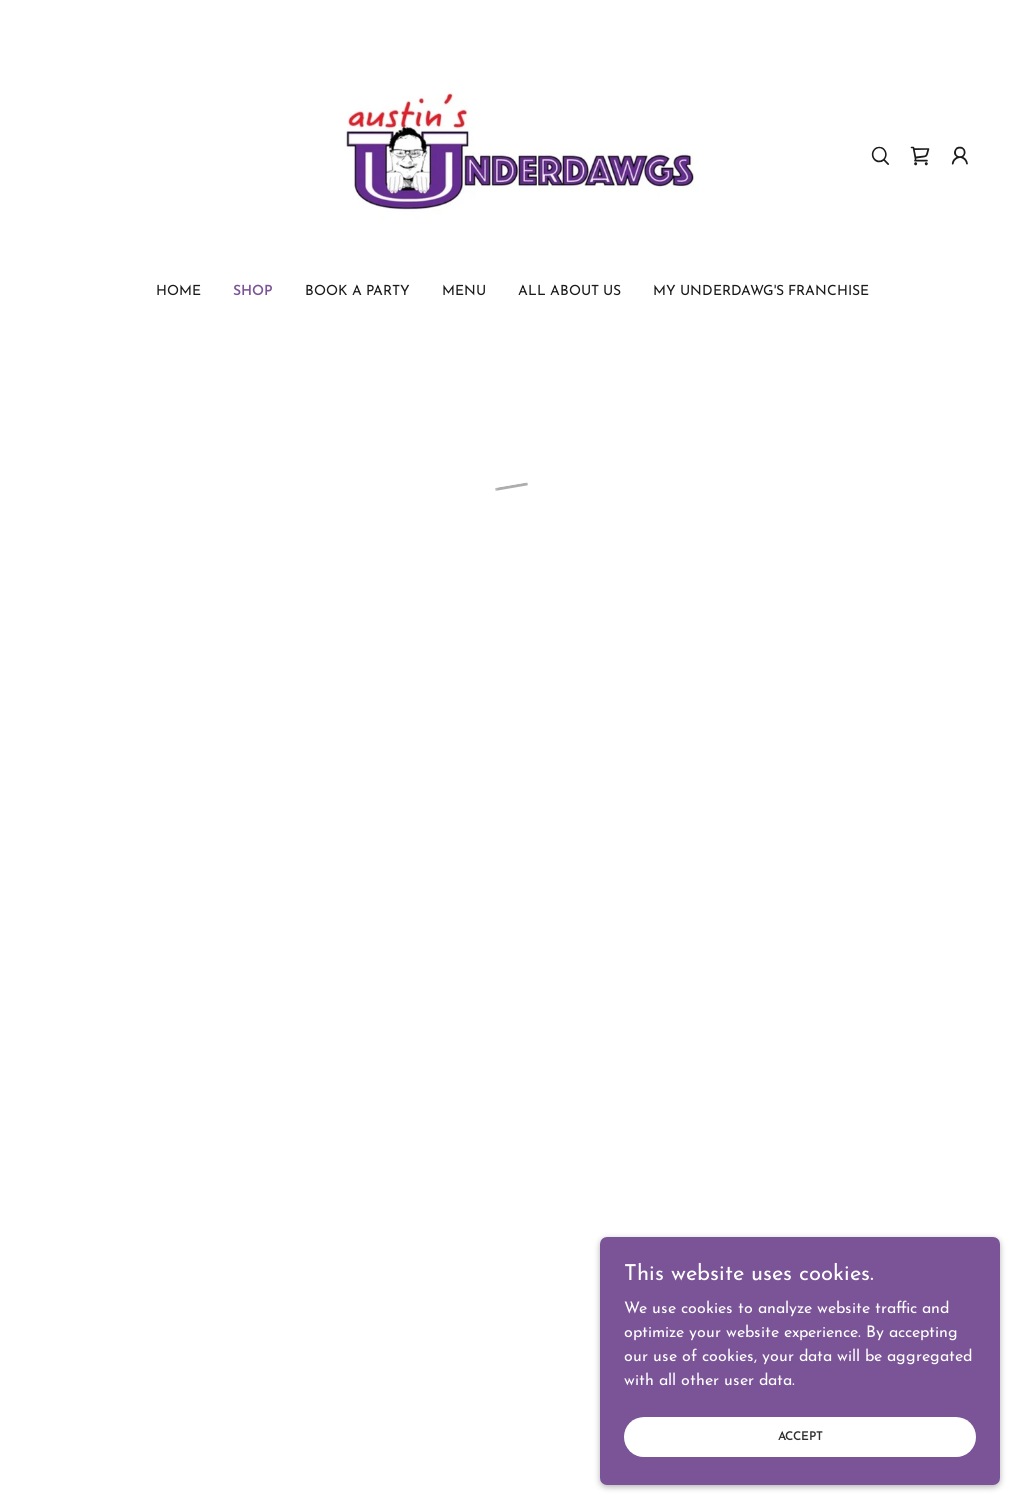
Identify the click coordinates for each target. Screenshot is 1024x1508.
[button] (920, 156)
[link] (512, 155)
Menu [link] (464, 291)
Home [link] (178, 291)
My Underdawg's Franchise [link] (761, 291)
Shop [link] (253, 291)
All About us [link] (569, 291)
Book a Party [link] (357, 291)
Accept (800, 1464)
